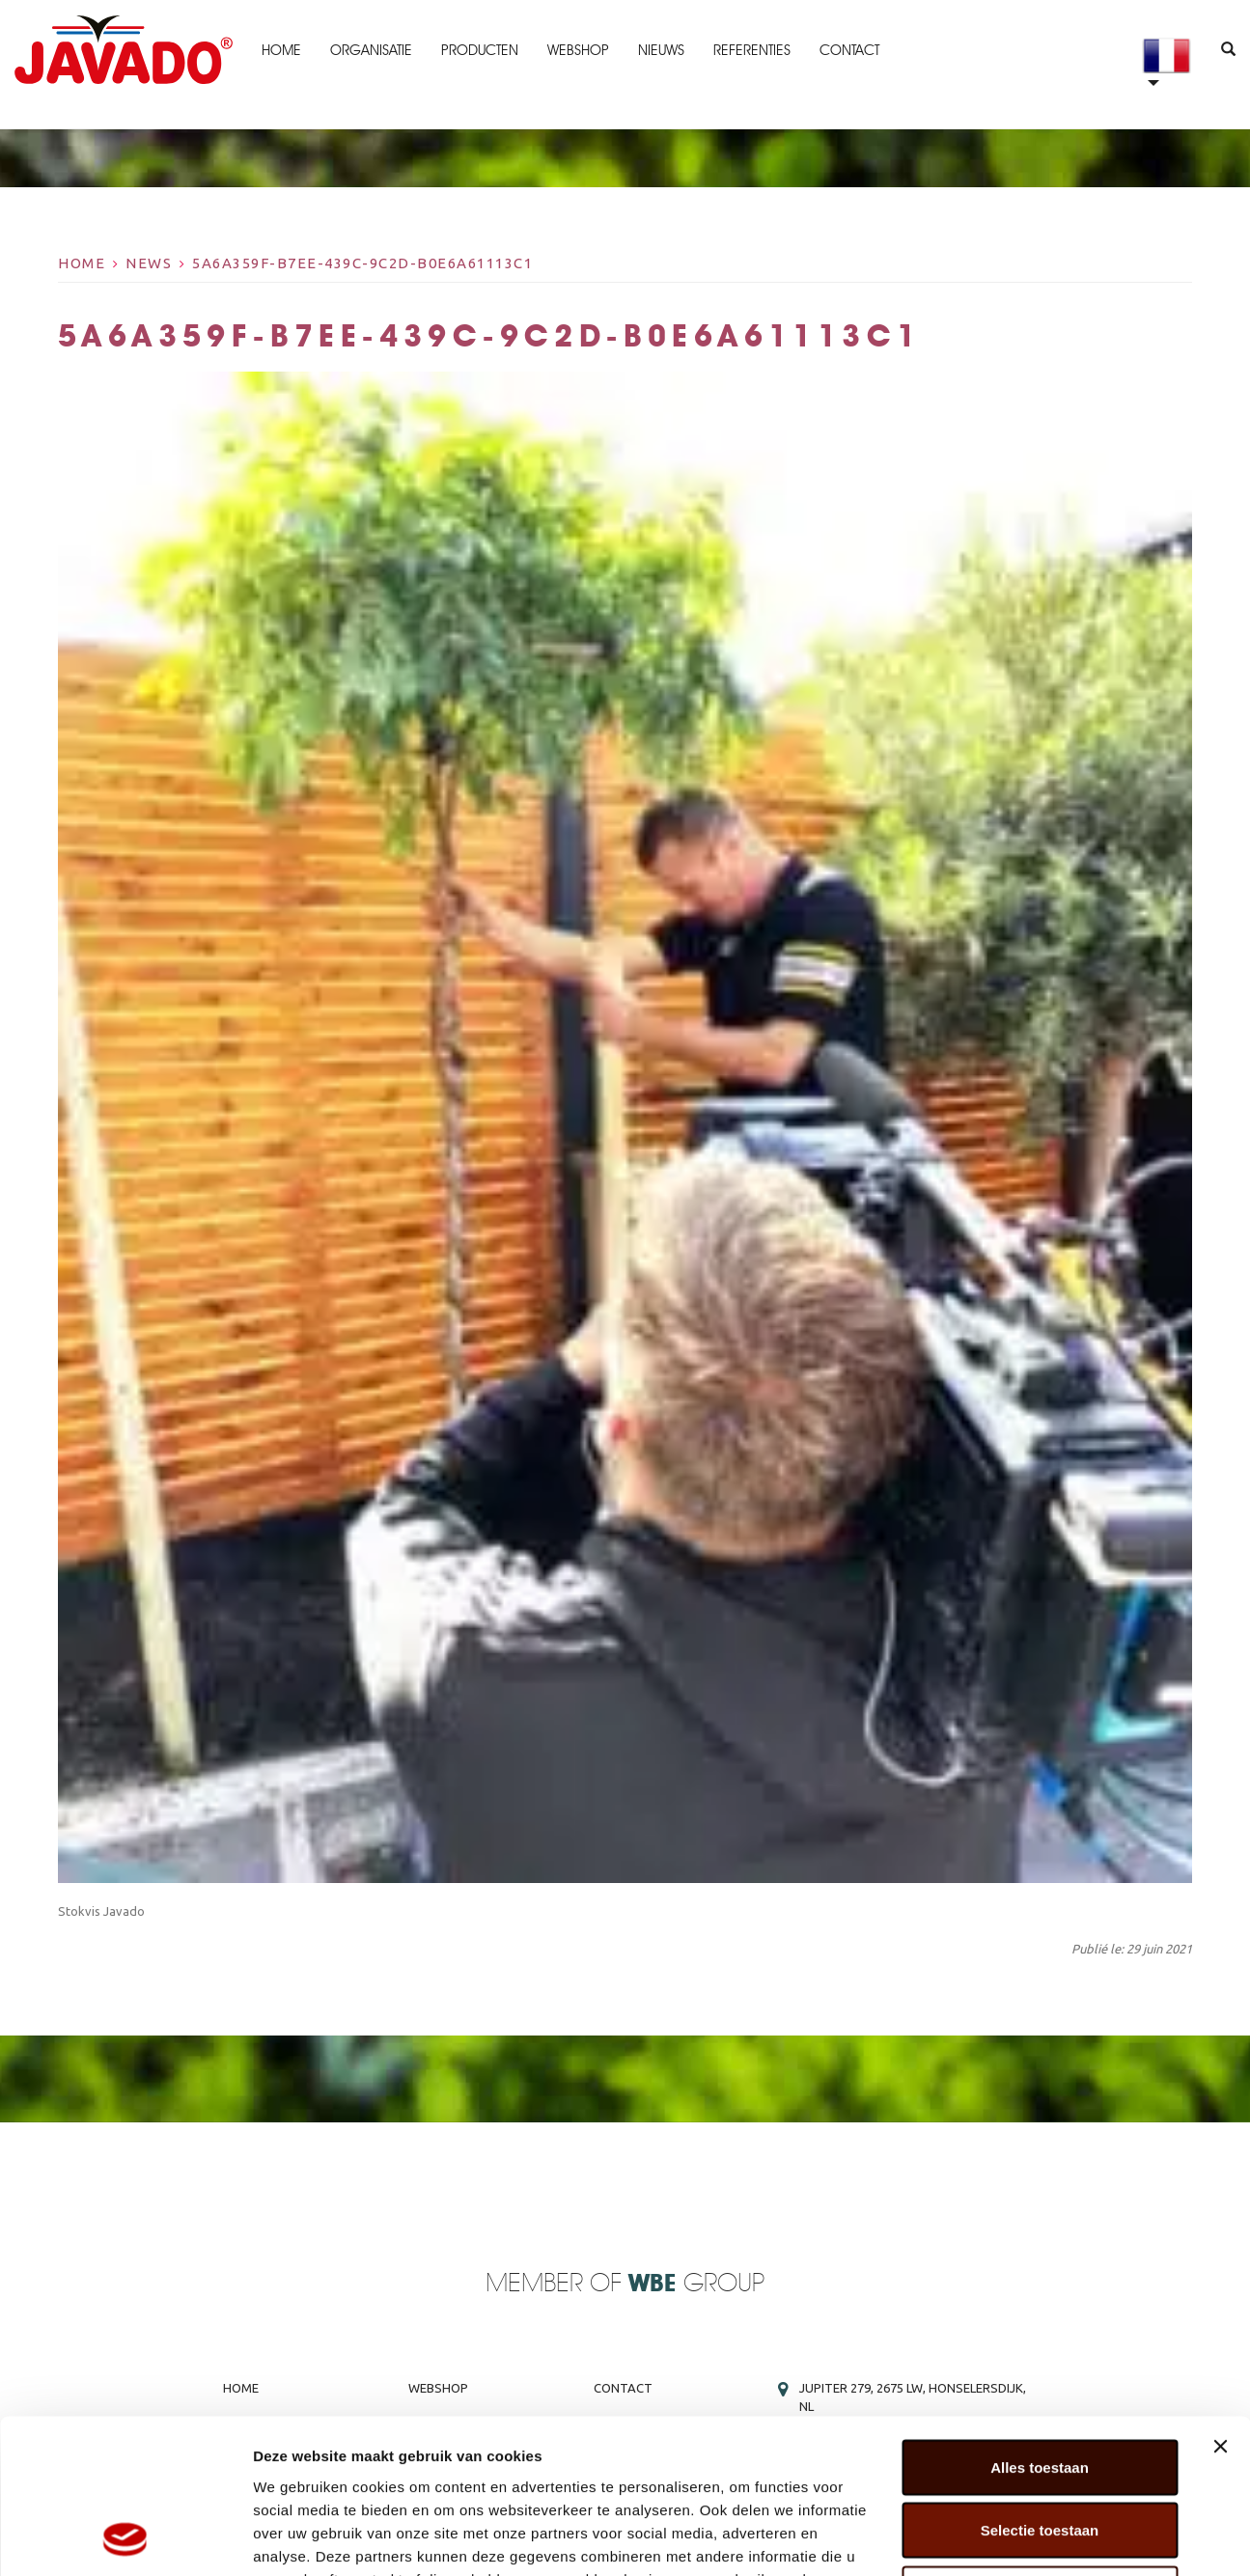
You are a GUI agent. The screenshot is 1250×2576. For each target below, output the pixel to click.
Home (281, 50)
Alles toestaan (1039, 2322)
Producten (479, 50)
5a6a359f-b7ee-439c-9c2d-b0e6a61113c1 (362, 263)
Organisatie (371, 50)
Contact (849, 50)
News (148, 263)
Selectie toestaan (1040, 2386)
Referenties (752, 50)
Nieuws (661, 50)
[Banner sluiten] (1220, 2302)
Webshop (578, 50)
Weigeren (1039, 2449)
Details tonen (1043, 2538)
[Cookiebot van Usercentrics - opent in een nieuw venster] (125, 2538)
